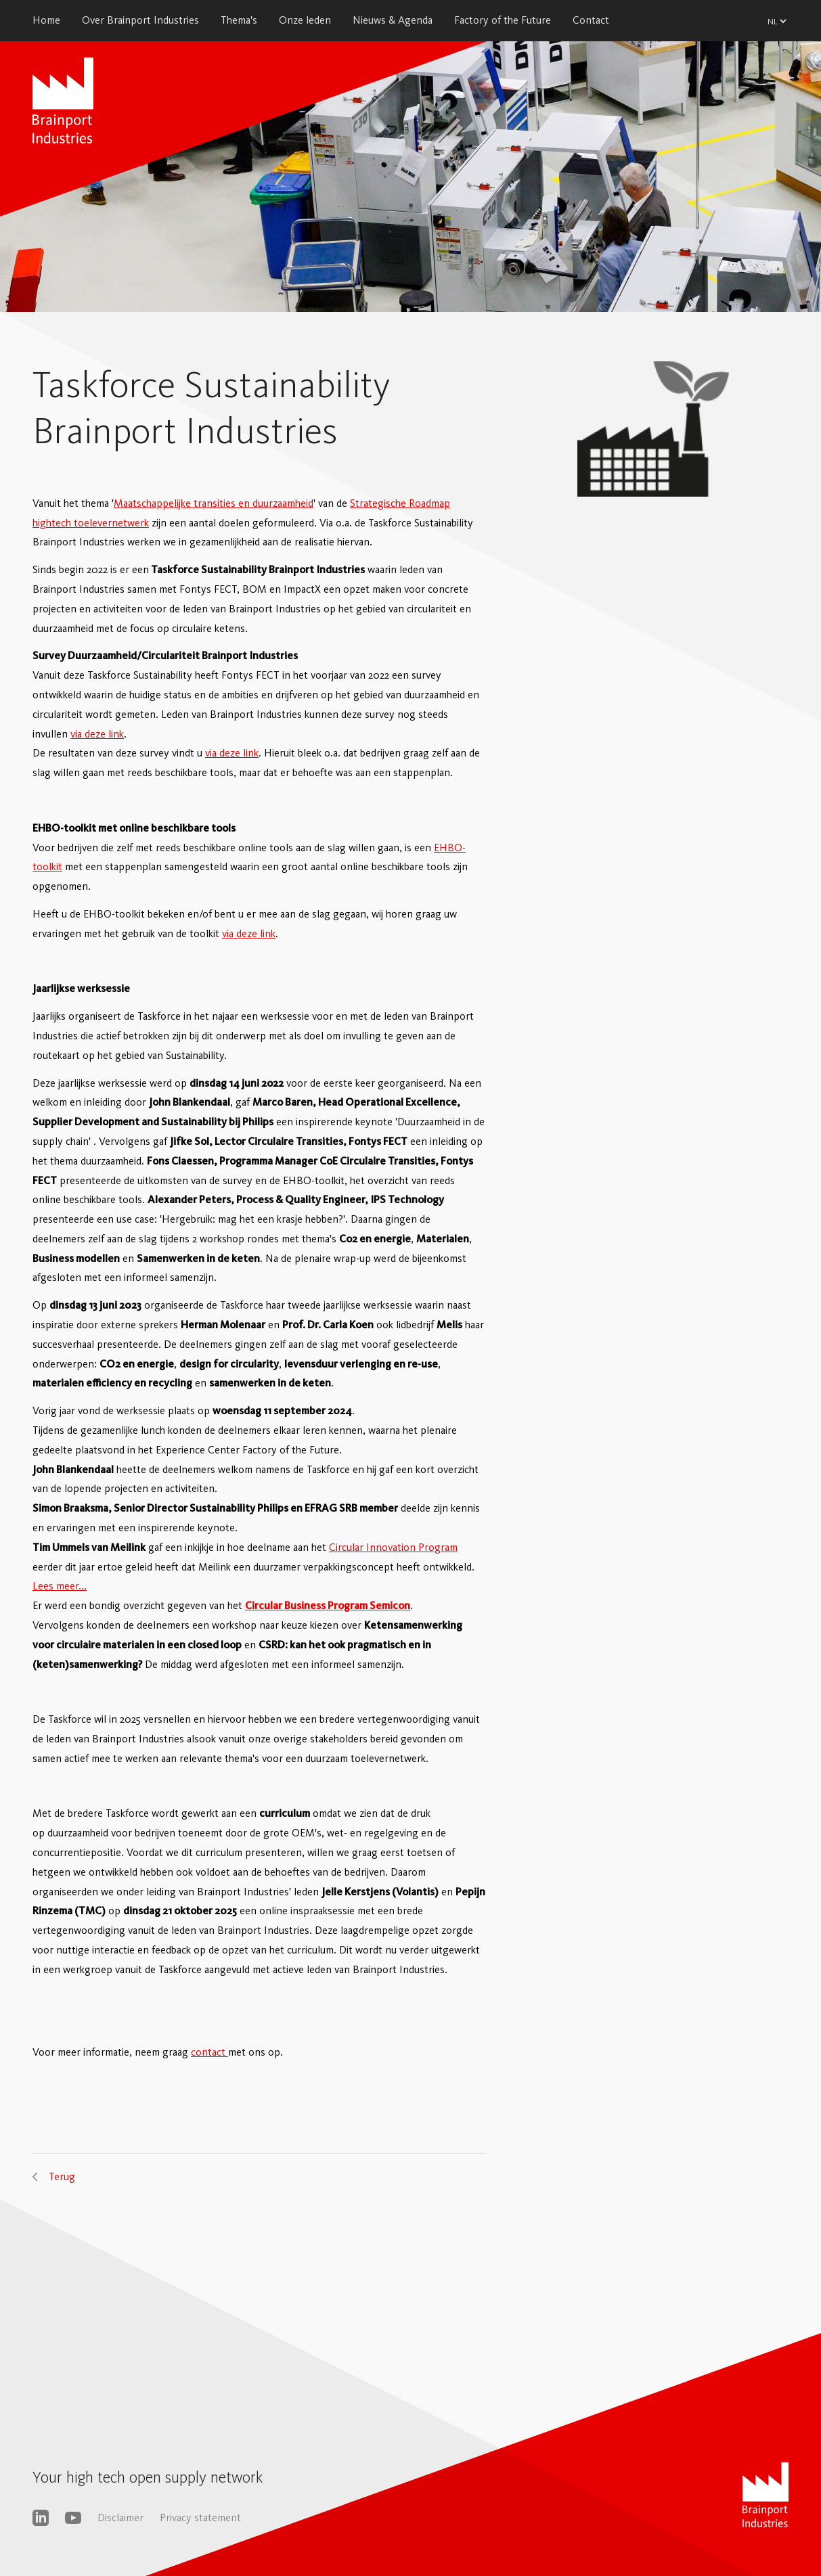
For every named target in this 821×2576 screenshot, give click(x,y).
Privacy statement (200, 2517)
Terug (62, 2176)
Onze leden (305, 20)
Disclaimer (120, 2517)
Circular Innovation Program (393, 1547)
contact (209, 2052)
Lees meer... (59, 1585)
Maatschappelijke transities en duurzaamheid (213, 503)
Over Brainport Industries (140, 20)
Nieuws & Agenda (392, 20)
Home (46, 20)
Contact (591, 20)
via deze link (97, 733)
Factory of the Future (502, 20)
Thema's (239, 20)
